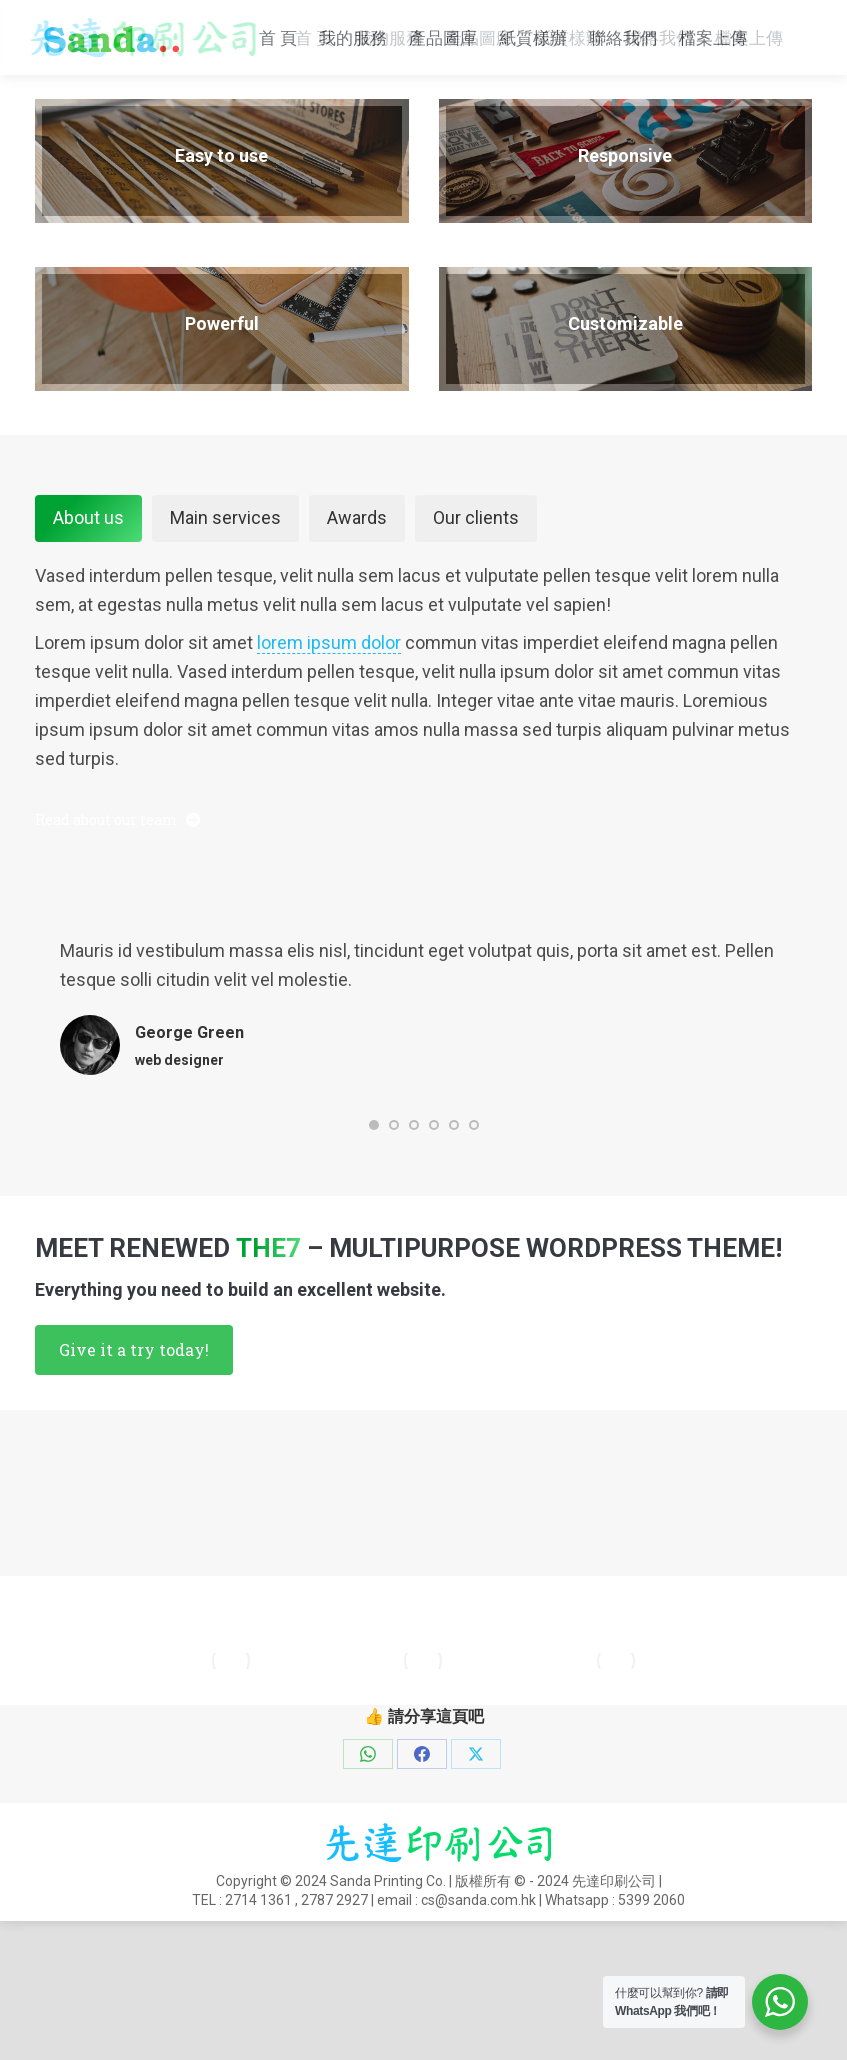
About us (88, 603)
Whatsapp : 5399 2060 (313, 48)
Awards (357, 603)
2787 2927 (334, 1986)
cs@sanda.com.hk (108, 48)
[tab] (88, 604)
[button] (374, 1211)
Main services (225, 603)
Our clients (476, 603)
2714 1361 (258, 1986)
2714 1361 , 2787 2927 (722, 21)
